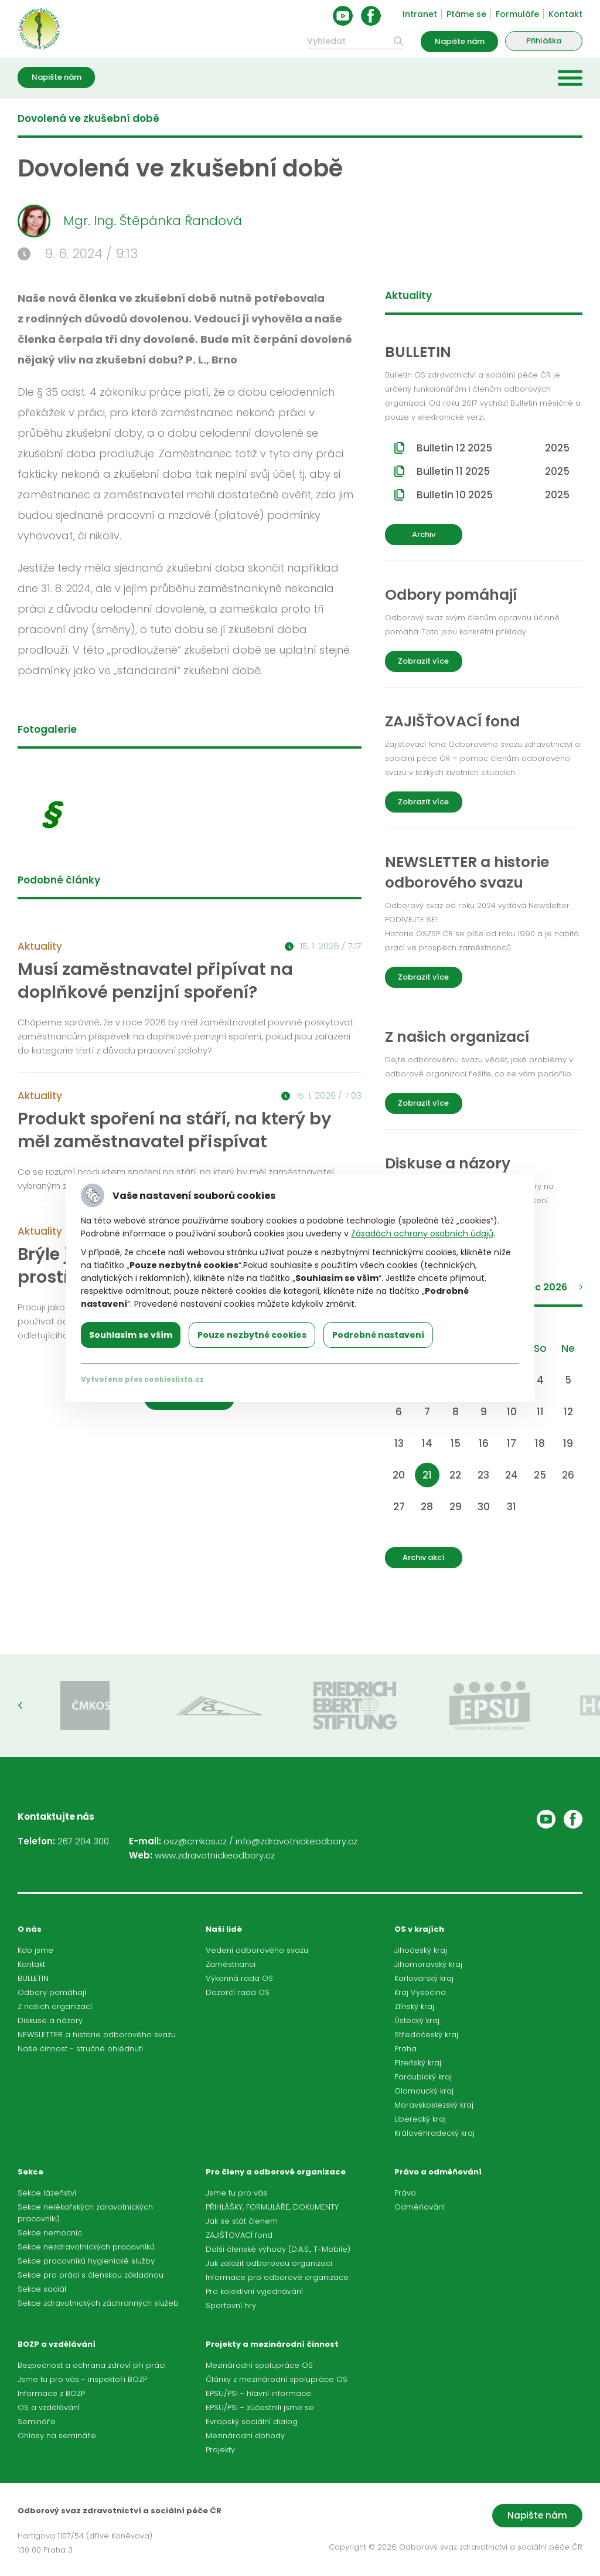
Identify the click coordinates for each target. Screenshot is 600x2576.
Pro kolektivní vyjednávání (254, 2291)
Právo (405, 2192)
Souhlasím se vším (130, 1335)
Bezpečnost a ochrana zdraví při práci (92, 2365)
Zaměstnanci (230, 1964)
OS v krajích (419, 1929)
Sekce (30, 2171)
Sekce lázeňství (47, 2192)
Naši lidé (224, 1929)
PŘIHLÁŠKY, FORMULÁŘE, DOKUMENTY (272, 2207)
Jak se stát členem (242, 2221)
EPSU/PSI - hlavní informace (258, 2393)
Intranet (420, 14)
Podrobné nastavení (378, 1335)
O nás (30, 1929)
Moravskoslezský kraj (433, 2105)
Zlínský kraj (414, 2006)
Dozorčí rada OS (238, 1992)
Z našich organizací (55, 2006)
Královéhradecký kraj (434, 2133)
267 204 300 (83, 1841)
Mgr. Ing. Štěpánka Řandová (130, 221)
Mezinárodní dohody (245, 2435)
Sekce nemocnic (50, 2232)
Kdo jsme (35, 1950)
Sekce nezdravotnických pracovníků (86, 2246)
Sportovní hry (231, 2305)
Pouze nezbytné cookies (251, 1335)
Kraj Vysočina (420, 1992)
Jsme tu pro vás (236, 2192)
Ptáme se (466, 14)
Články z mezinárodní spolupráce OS (276, 2379)
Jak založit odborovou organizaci (269, 2263)
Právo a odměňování (438, 2171)
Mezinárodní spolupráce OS (259, 2365)
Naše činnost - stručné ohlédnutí (80, 2048)
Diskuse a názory (50, 2020)
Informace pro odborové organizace (277, 2277)
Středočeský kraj (426, 2034)
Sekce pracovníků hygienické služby (86, 2260)
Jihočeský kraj (420, 1950)
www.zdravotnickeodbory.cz (215, 1855)
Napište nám (460, 41)
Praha (405, 2048)
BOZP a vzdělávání (57, 2344)
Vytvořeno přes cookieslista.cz (142, 1379)
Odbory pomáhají (52, 1992)
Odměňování (419, 2207)
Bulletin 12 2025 (493, 448)
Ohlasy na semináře (57, 2435)
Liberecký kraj (420, 2119)
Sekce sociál (42, 2289)
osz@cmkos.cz (195, 1841)
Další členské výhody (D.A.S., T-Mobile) (278, 2249)
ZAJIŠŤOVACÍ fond (239, 2235)
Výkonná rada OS (239, 1978)
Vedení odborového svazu (257, 1950)
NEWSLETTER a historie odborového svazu (97, 2034)
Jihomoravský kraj (428, 1964)
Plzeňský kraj (417, 2062)
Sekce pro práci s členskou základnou (90, 2275)
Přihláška (543, 40)
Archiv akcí (424, 1557)
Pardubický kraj (423, 2076)
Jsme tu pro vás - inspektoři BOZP (82, 2379)
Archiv (423, 534)
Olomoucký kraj (424, 2090)
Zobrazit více (423, 661)
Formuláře (517, 14)
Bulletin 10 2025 (493, 495)
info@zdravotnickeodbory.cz (296, 1841)
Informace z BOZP (51, 2393)
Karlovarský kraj (424, 1978)
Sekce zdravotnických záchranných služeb (98, 2303)
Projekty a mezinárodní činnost (272, 2344)
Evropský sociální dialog (252, 2421)
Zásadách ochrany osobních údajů (422, 1233)
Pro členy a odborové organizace (276, 2171)
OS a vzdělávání (49, 2407)
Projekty (220, 2449)
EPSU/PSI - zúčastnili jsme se (260, 2407)
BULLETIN (33, 1978)
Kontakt (565, 14)
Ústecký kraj (416, 2020)
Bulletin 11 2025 (493, 471)
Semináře (37, 2421)
